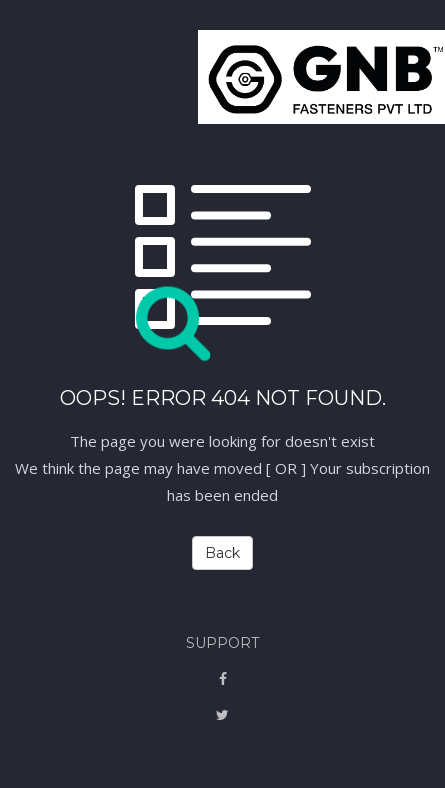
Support (222, 643)
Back (222, 553)
